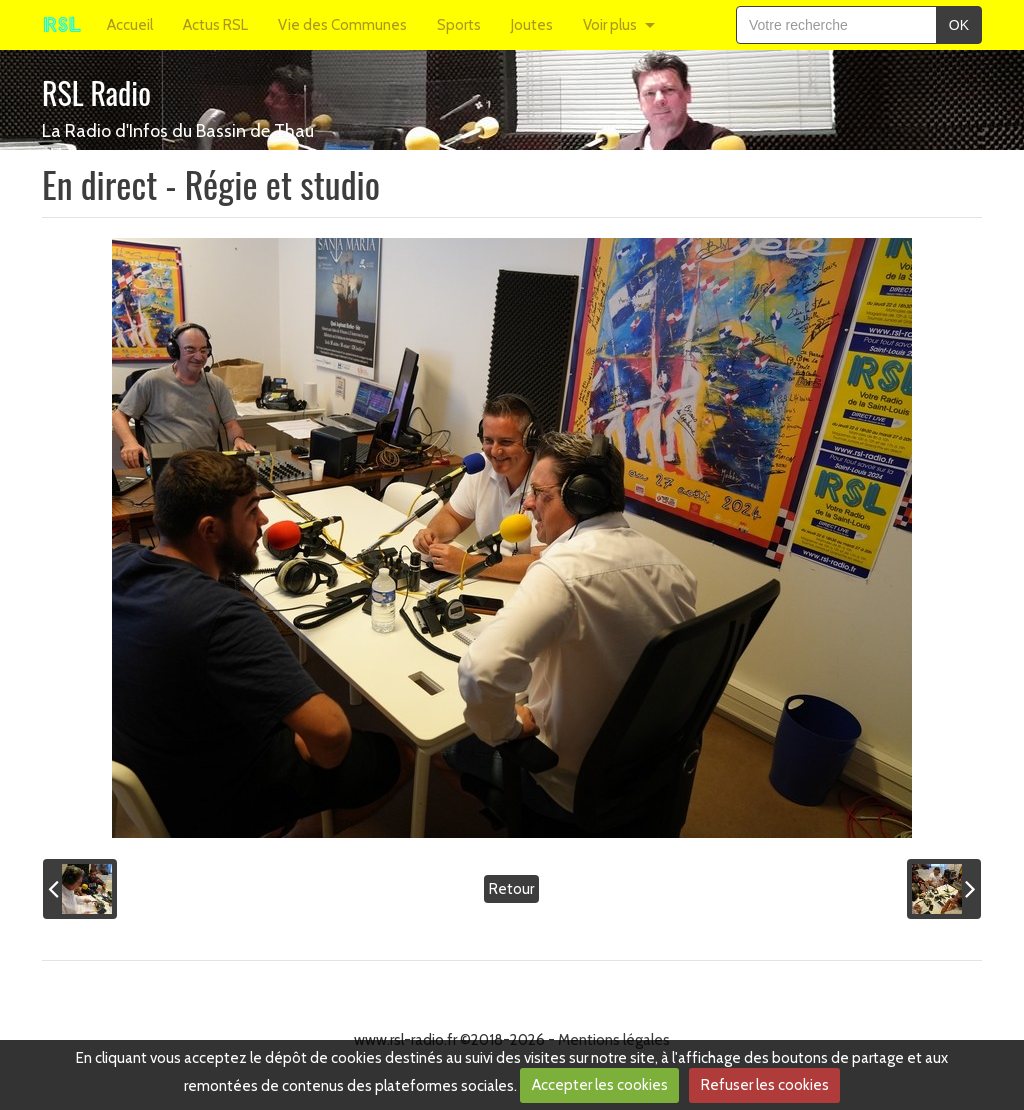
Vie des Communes (342, 25)
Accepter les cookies (600, 1085)
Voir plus (610, 25)
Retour (511, 889)
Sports (459, 25)
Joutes (532, 25)
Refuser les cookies (765, 1085)
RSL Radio (96, 92)
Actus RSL (215, 25)
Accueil (130, 25)
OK (959, 25)
